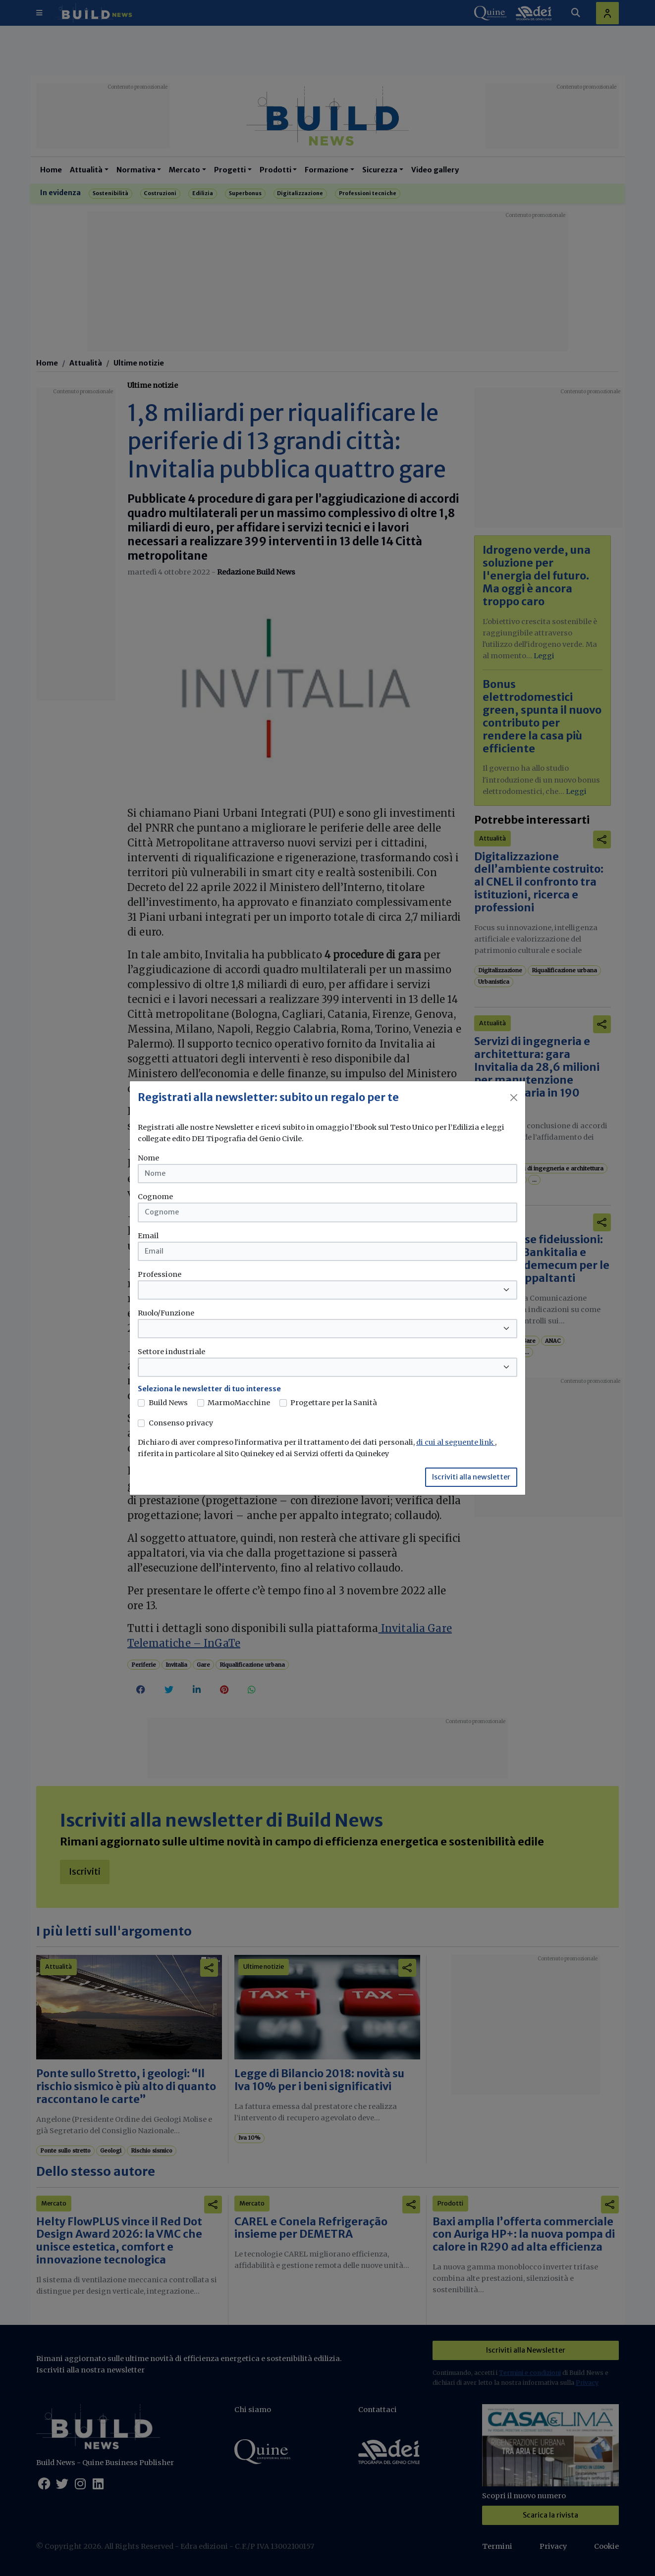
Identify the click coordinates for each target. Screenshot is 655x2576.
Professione (159, 1274)
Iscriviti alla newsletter (471, 1476)
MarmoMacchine (239, 1402)
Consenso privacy (181, 1423)
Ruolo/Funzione (166, 1313)
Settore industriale (171, 1351)
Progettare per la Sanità (333, 1402)
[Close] (513, 1097)
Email (148, 1235)
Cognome (155, 1196)
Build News (168, 1402)
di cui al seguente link (455, 1442)
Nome (148, 1158)
